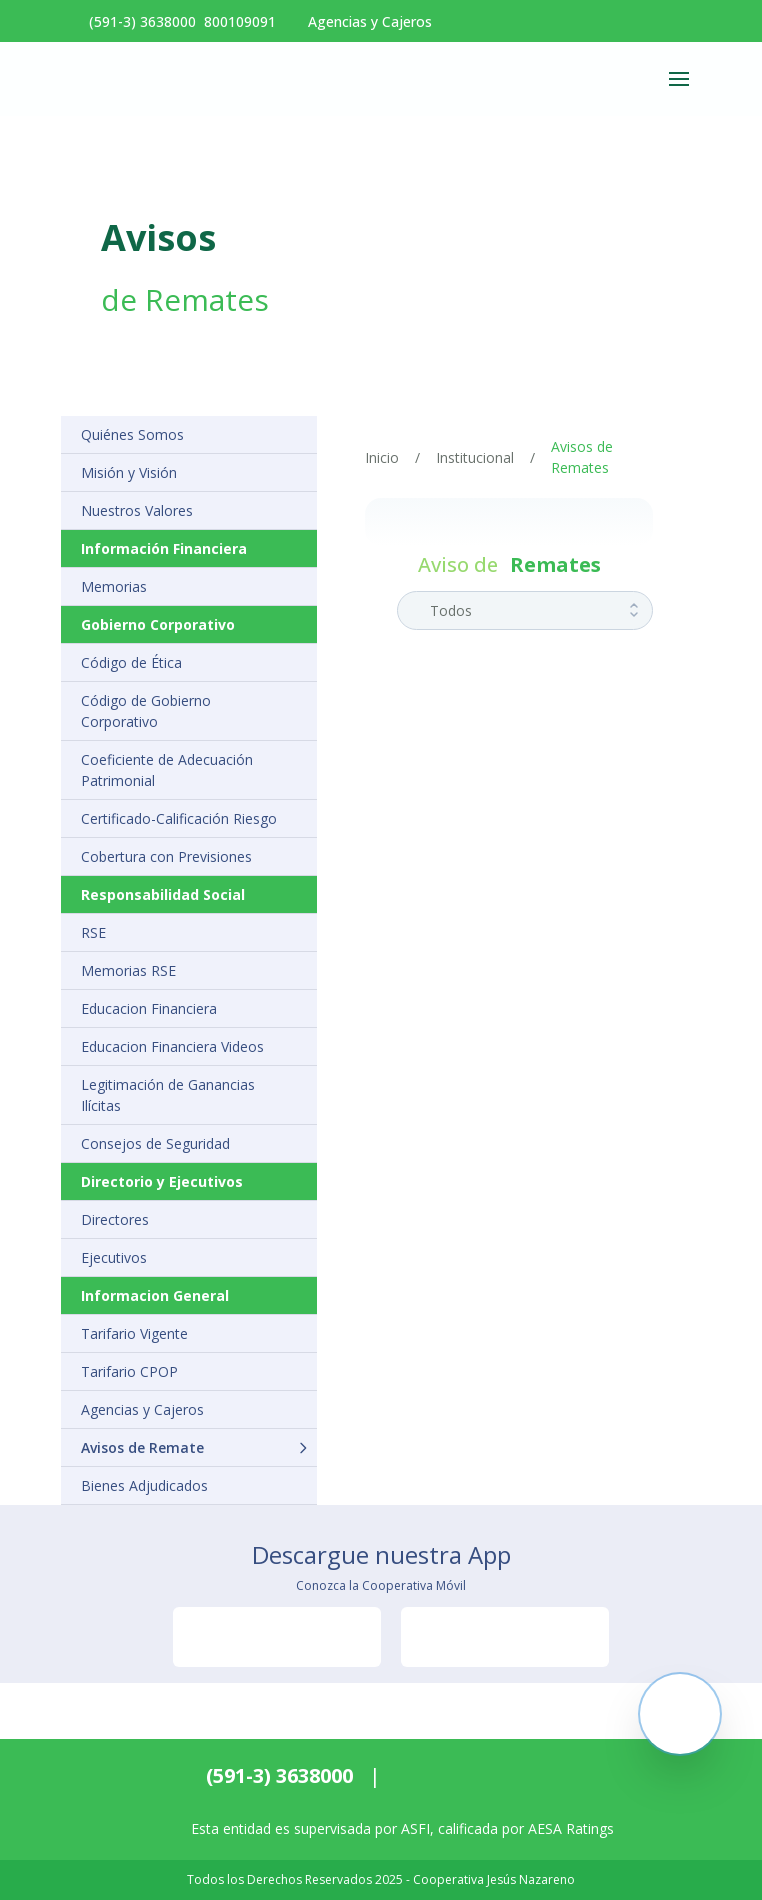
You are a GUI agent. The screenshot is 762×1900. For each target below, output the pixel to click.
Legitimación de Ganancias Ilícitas (168, 1095)
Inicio (382, 457)
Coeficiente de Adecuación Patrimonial (167, 770)
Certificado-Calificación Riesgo (179, 818)
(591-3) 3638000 (279, 1775)
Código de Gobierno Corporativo (146, 711)
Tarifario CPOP (129, 1371)
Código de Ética (131, 662)
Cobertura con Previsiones (166, 856)
